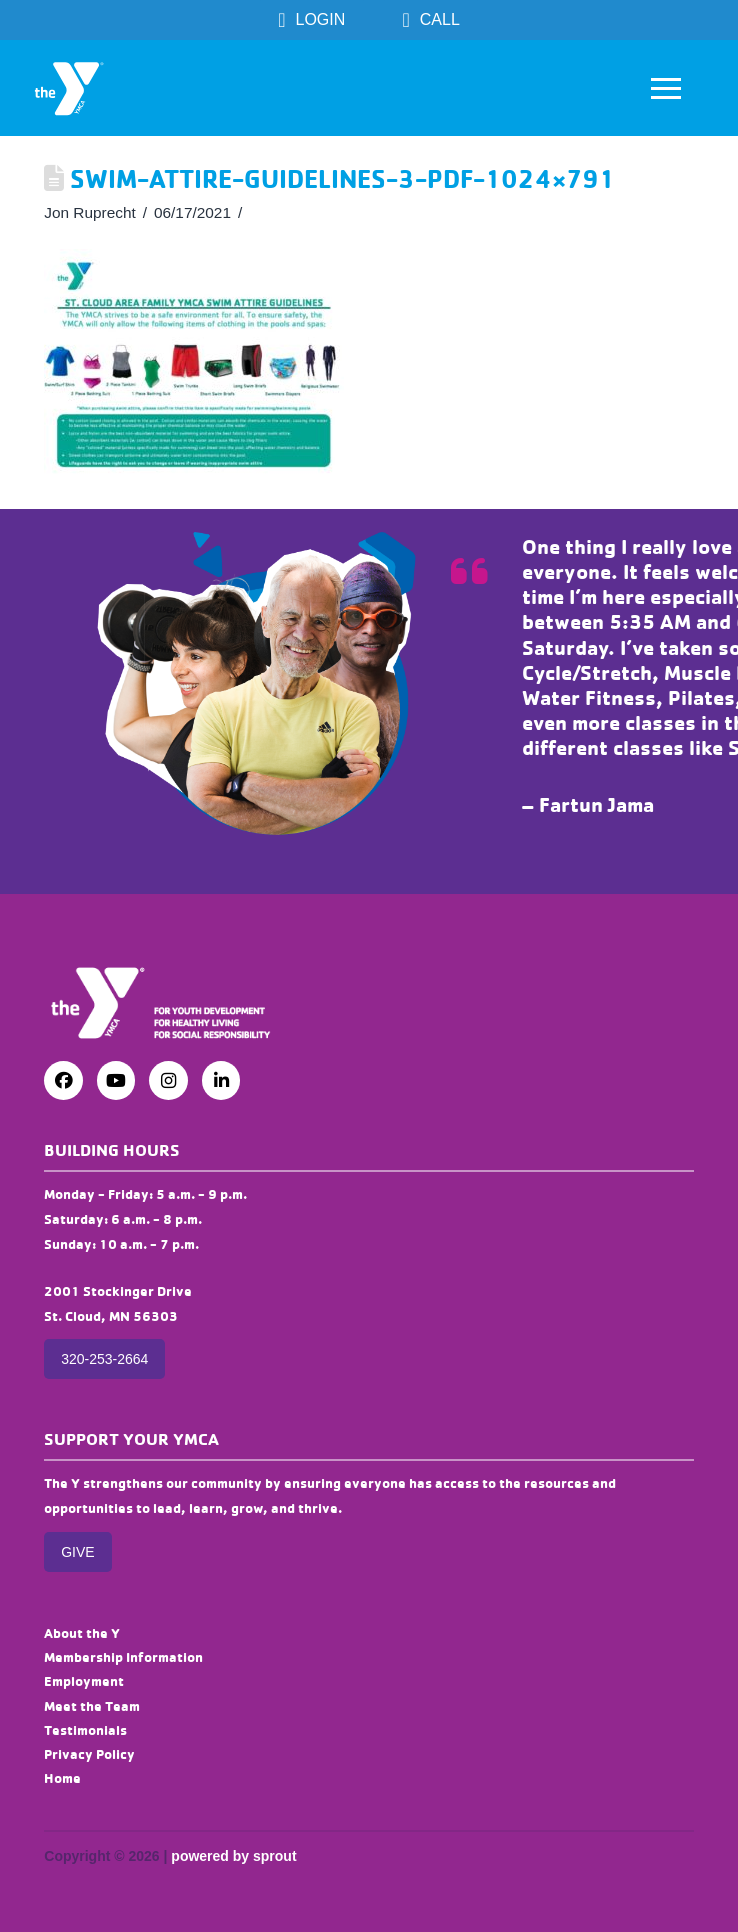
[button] (666, 88)
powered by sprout (233, 1856)
